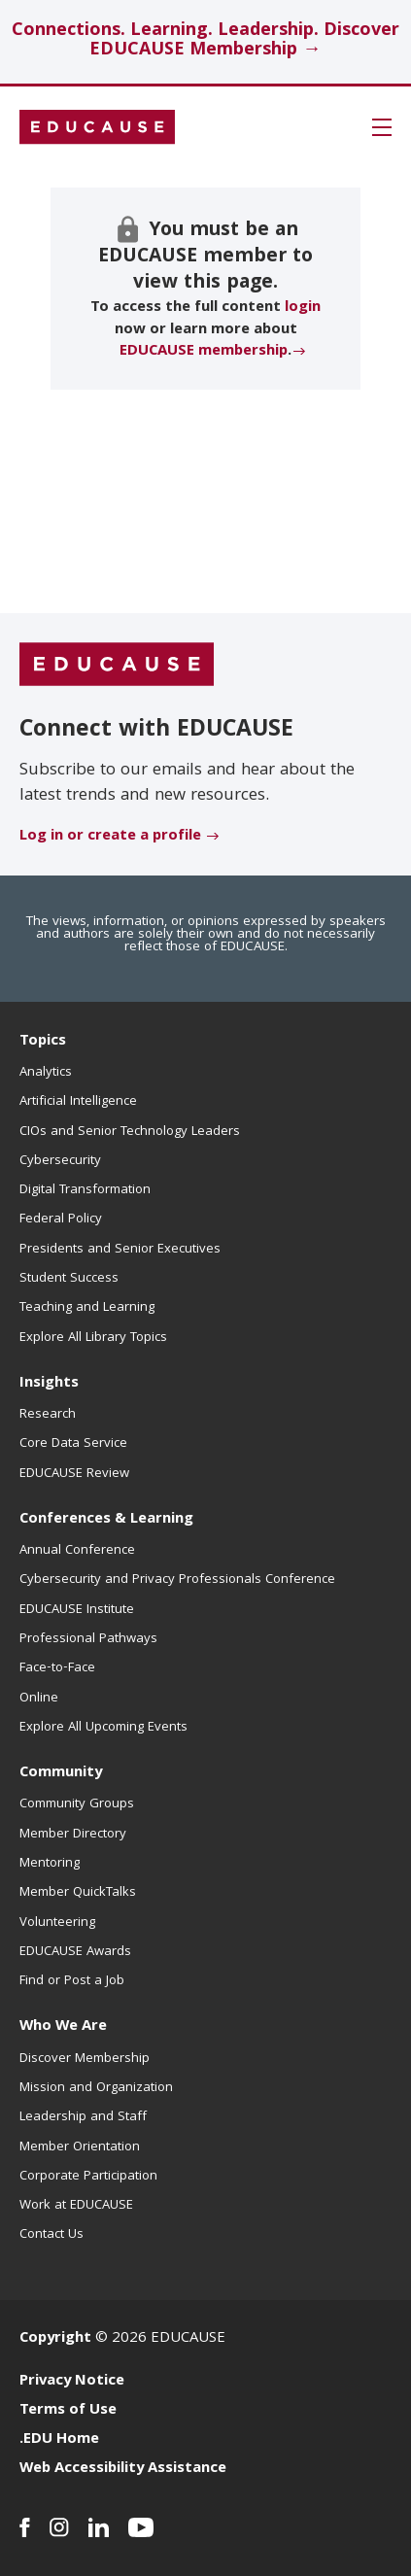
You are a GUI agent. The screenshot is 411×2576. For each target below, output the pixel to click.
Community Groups (76, 1804)
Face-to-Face (57, 1668)
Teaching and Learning (86, 1308)
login (303, 308)
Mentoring (49, 1863)
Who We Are (63, 2027)
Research (47, 1414)
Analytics (45, 1072)
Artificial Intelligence (78, 1102)
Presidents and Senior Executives (120, 1249)
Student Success (69, 1278)
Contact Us (51, 2235)
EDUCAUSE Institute (76, 1610)
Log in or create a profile (110, 836)
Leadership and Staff (83, 2117)
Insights (49, 1383)
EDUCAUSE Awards (75, 1952)
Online (38, 1698)
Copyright (55, 2339)
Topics (42, 1041)
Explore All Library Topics (93, 1338)
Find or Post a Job (71, 1981)
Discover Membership (84, 2059)
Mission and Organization (96, 2088)
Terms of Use (68, 2410)
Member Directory (72, 1834)
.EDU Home (59, 2440)
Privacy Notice (71, 2381)
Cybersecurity (60, 1161)
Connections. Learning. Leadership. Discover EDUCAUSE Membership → (205, 41)
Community (60, 1773)
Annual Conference (77, 1551)
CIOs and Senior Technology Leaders (129, 1132)
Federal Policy (60, 1219)
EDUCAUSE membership (204, 351)
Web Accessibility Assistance (122, 2469)
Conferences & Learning (106, 1519)
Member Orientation (79, 2147)
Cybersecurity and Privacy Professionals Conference (177, 1580)
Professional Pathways (88, 1639)
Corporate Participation (88, 2176)
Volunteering (57, 1923)
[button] (381, 127)
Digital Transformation (85, 1190)
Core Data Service (73, 1444)
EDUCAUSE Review (74, 1474)
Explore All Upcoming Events (103, 1727)
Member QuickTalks (77, 1893)
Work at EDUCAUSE (76, 2205)
